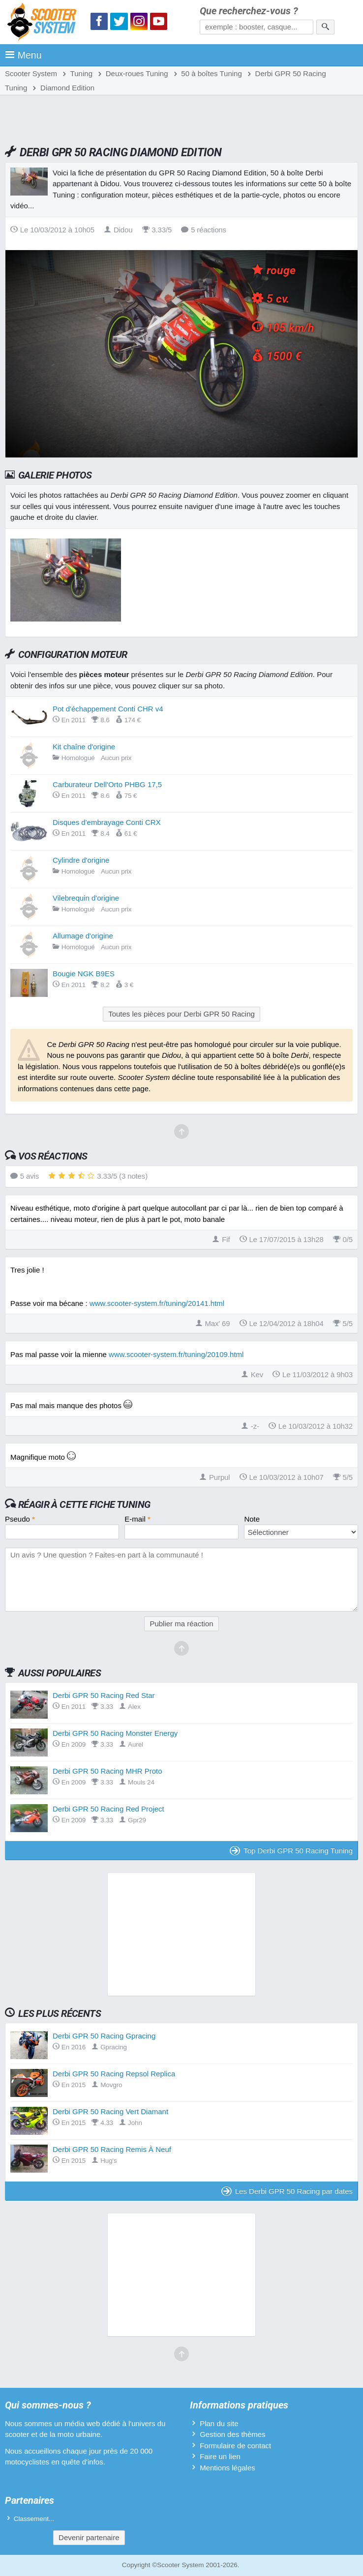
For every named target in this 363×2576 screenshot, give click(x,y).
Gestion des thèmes (232, 2434)
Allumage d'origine (83, 936)
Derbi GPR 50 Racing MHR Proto (107, 1771)
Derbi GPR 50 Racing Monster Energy (115, 1733)
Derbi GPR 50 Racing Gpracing (104, 2036)
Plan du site (219, 2423)
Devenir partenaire (89, 2537)
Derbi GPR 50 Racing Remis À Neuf (112, 2149)
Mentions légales (227, 2467)
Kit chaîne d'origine (84, 746)
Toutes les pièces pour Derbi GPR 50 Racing (181, 1014)
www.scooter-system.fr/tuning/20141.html (157, 1303)
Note (252, 1519)
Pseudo (20, 1519)
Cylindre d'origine (81, 860)
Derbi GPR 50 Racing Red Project (108, 1809)
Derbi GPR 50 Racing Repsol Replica (114, 2073)
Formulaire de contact (235, 2445)
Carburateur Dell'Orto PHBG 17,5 (107, 784)
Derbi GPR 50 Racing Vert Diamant (110, 2111)
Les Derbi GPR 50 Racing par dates (287, 2191)
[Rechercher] (325, 27)
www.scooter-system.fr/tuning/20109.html (176, 1354)
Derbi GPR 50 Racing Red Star (104, 1695)
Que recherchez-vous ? (249, 11)
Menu (23, 55)
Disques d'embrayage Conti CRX (107, 822)
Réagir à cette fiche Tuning (84, 1504)
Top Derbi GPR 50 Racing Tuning (291, 1850)
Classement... (34, 2518)
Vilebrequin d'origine (86, 898)
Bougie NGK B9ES (84, 973)
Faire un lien (220, 2456)
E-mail (137, 1519)
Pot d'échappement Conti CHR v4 (108, 709)
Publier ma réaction (181, 1623)
